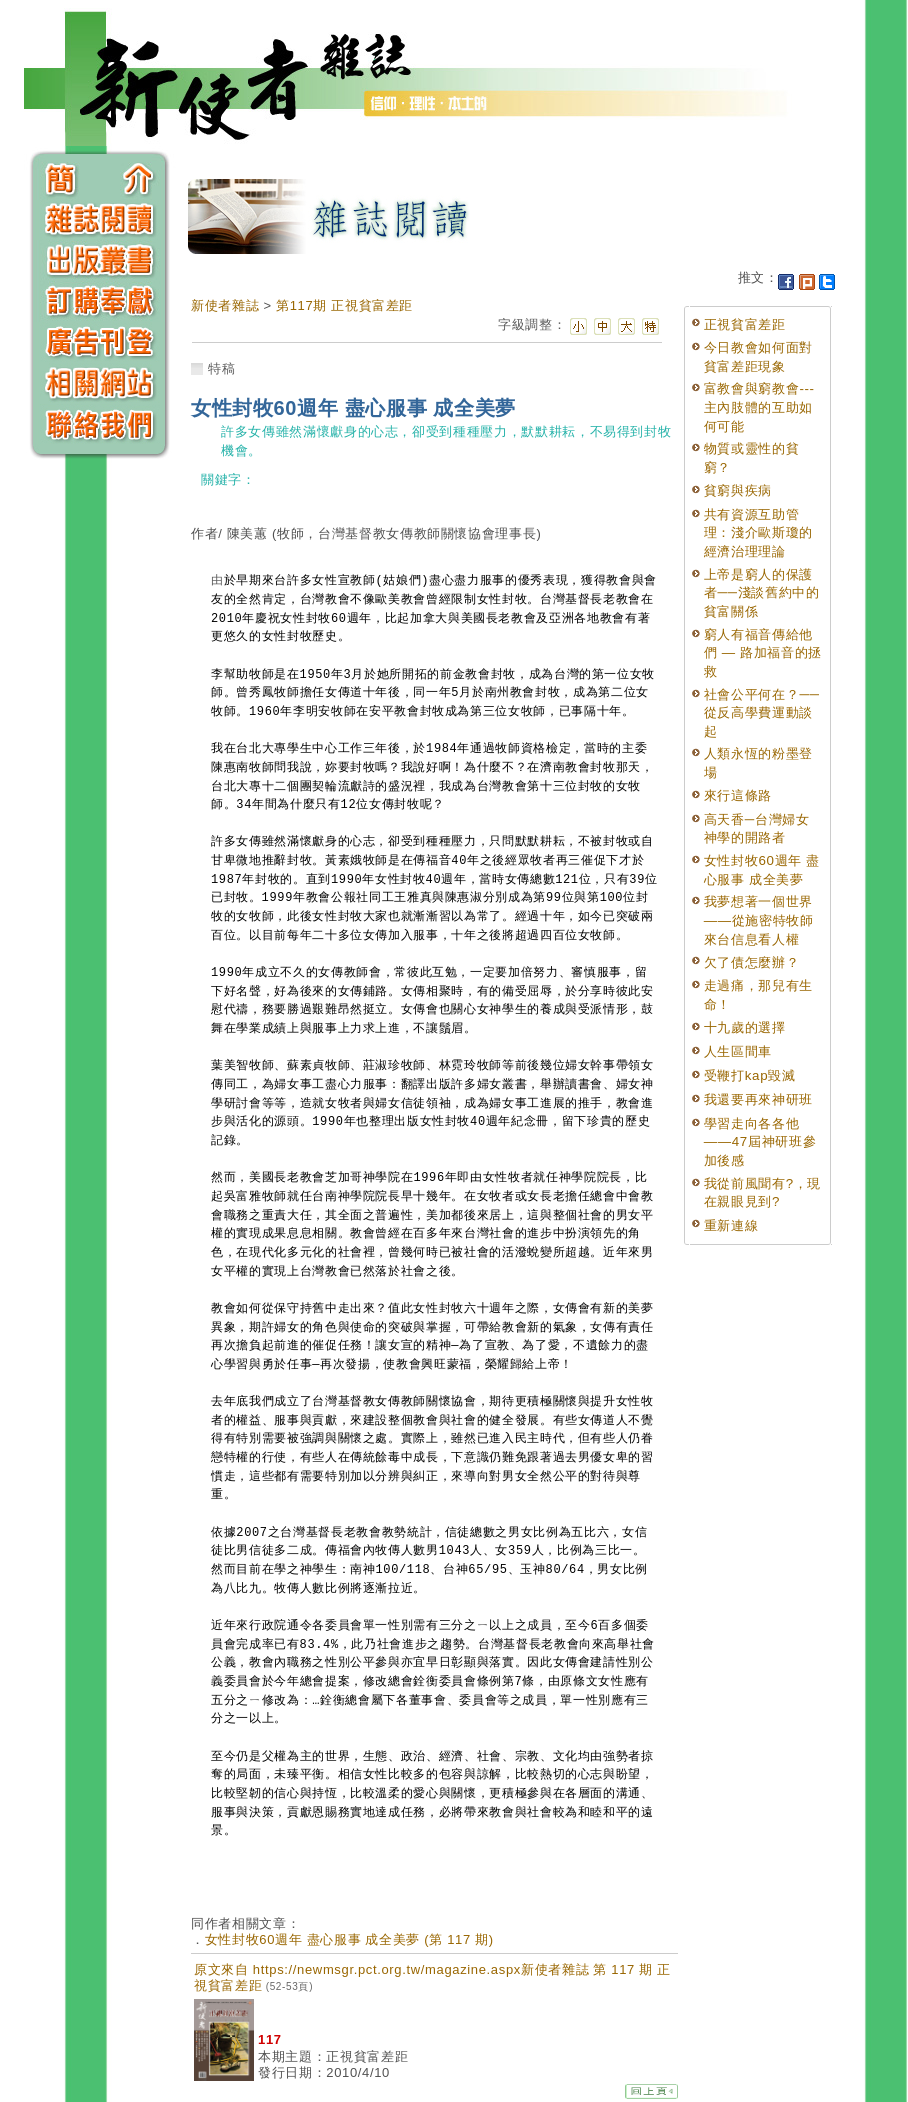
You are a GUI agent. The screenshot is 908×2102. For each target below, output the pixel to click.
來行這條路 (738, 795)
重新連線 (731, 1225)
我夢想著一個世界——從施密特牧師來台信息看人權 (759, 920)
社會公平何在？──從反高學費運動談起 (762, 713)
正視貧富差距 (745, 324)
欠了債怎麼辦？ (752, 962)
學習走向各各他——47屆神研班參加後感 (760, 1142)
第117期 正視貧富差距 (344, 305)
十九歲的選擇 (745, 1027)
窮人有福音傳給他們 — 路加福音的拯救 (763, 653)
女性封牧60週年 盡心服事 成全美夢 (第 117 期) (349, 1939)
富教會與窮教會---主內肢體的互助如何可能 (759, 407)
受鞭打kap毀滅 (750, 1075)
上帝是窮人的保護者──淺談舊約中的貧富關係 (762, 593)
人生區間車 (738, 1051)
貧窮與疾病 (738, 490)
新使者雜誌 (225, 305)
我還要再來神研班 (758, 1099)
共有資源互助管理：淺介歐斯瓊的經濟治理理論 (758, 533)
